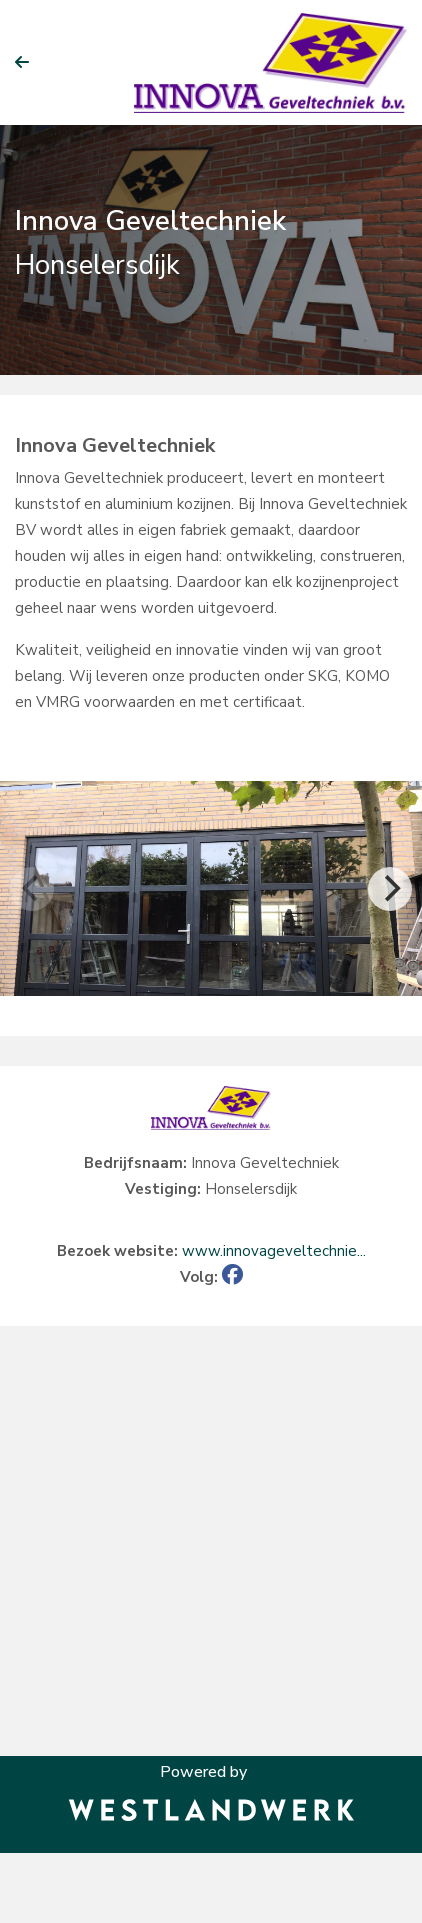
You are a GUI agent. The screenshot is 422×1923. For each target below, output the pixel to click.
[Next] (390, 889)
